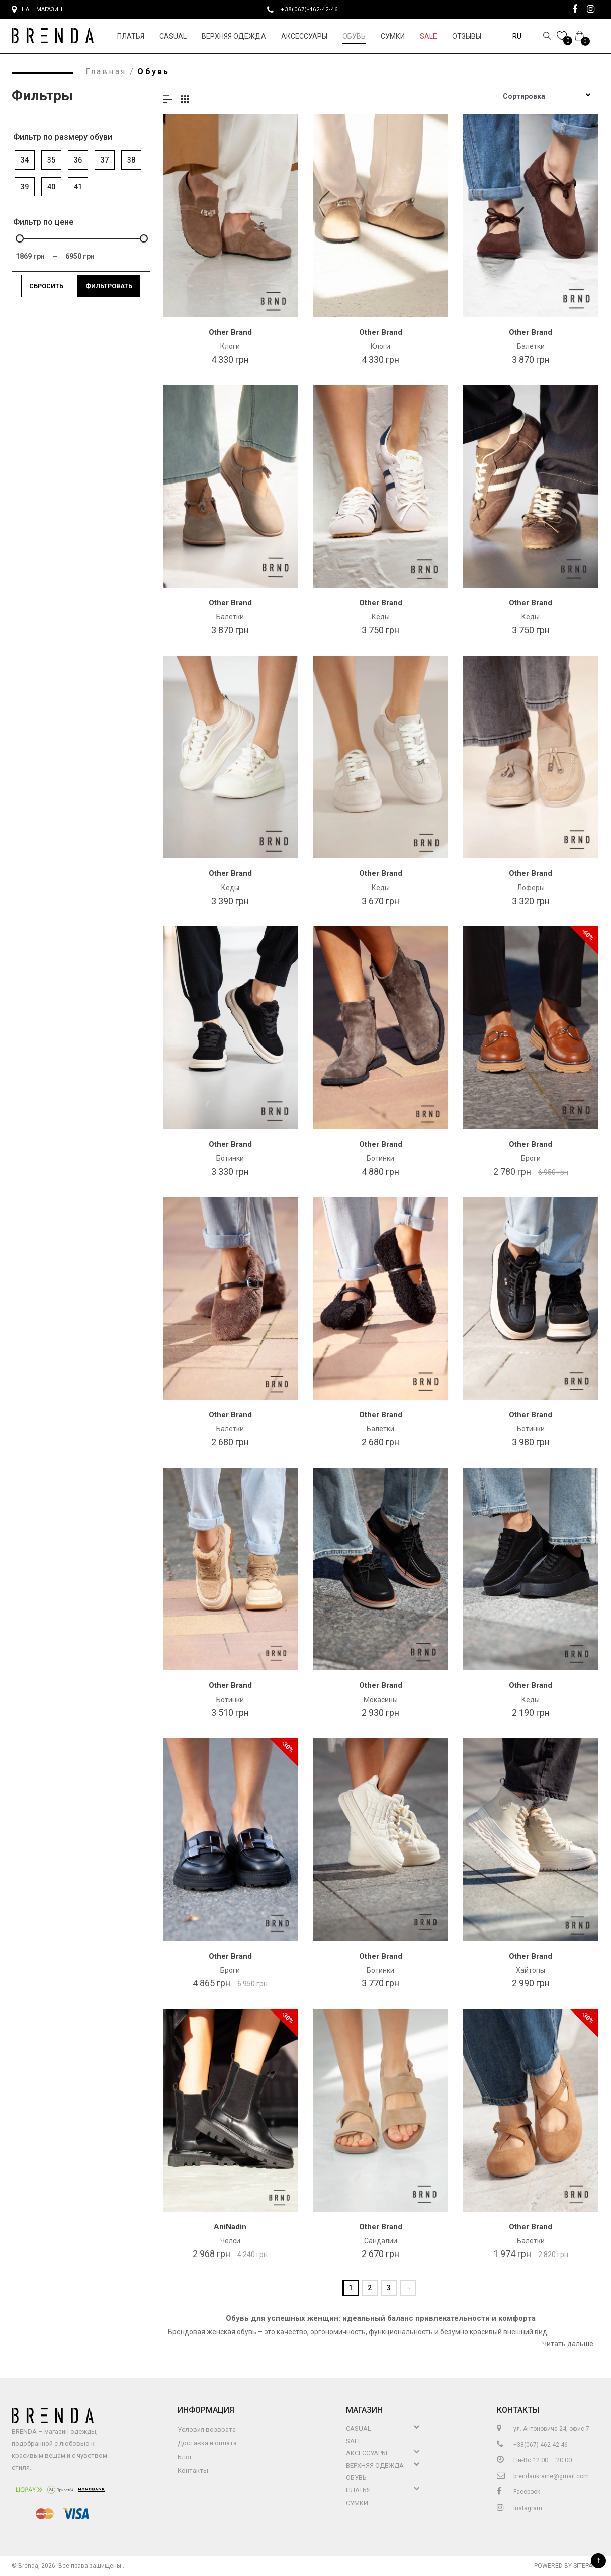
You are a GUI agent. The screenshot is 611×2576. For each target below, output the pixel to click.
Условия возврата (207, 2429)
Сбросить (46, 286)
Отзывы (466, 36)
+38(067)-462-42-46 (313, 9)
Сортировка (524, 96)
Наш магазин (37, 9)
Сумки (393, 36)
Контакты (193, 2470)
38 (131, 160)
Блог (185, 2457)
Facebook (518, 2492)
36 (78, 160)
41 (78, 187)
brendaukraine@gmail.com (543, 2476)
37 (105, 160)
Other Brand (230, 332)
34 (25, 160)
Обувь (354, 36)
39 (25, 187)
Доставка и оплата (207, 2443)
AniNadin (230, 2226)
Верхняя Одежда (234, 36)
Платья (130, 36)
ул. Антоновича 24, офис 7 (543, 2428)
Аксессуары (304, 36)
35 (51, 160)
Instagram (519, 2508)
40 (51, 187)
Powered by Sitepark (567, 2565)
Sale (428, 36)
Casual (173, 36)
